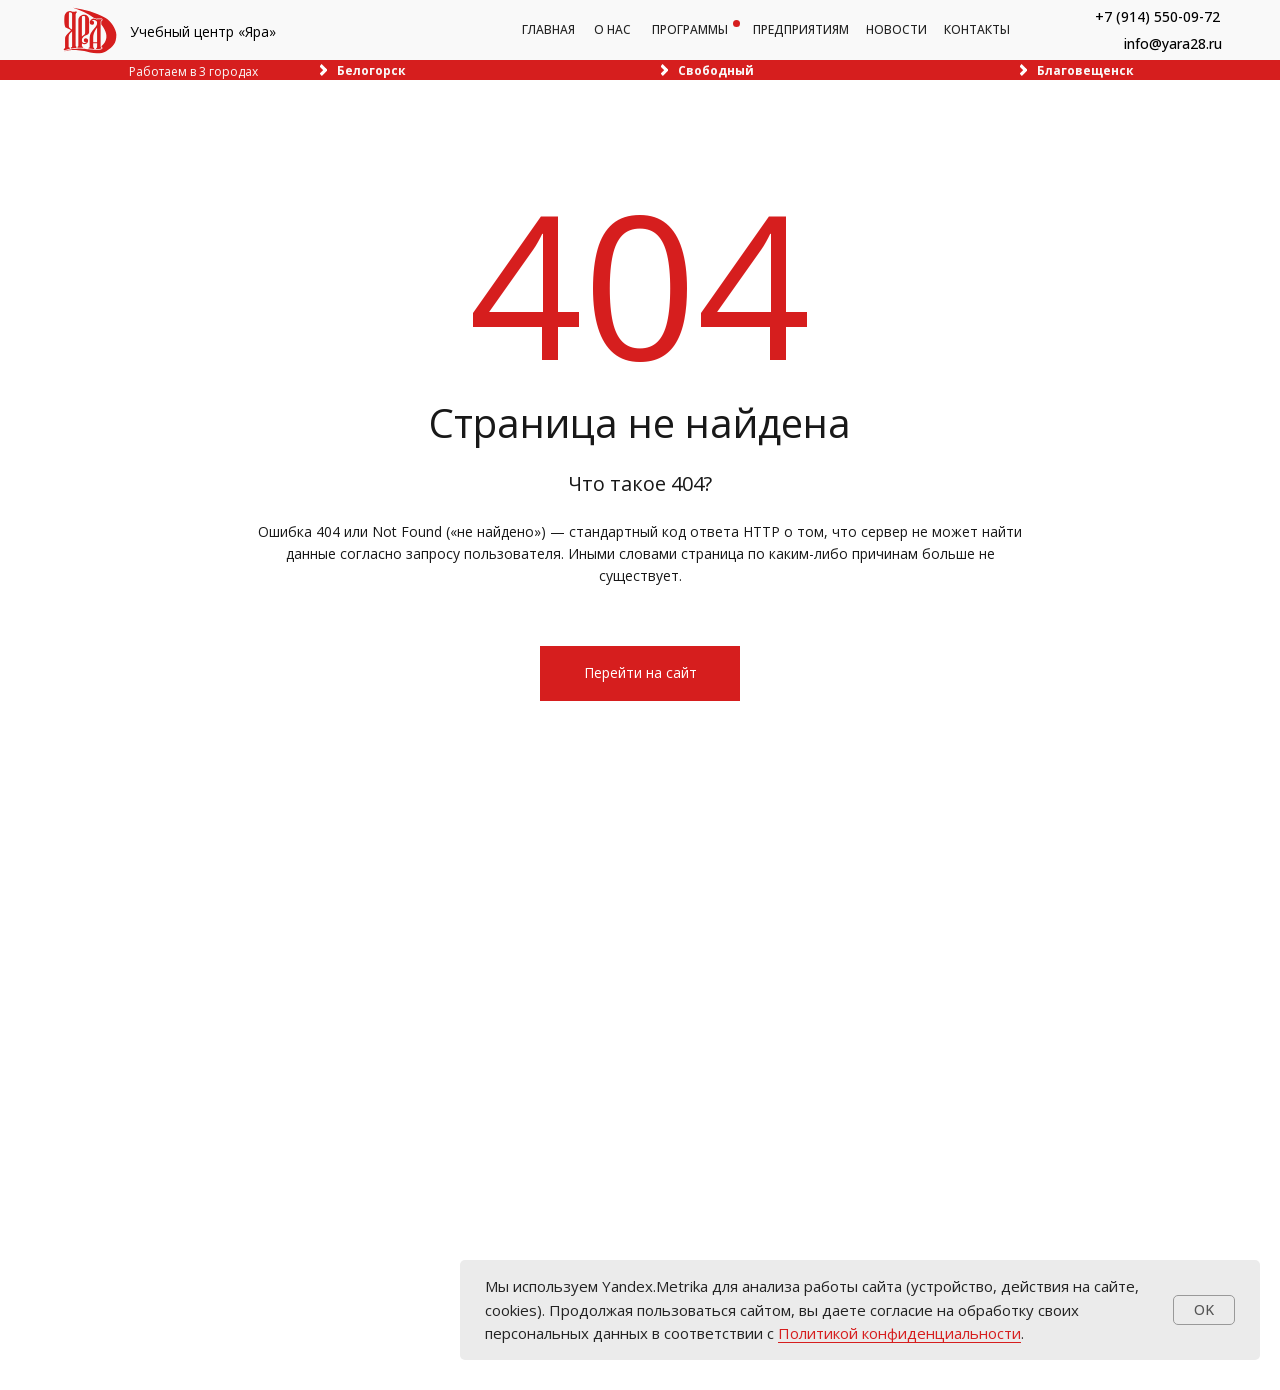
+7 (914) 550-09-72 (1157, 16)
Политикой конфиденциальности (899, 1333)
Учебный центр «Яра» (203, 31)
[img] (90, 30)
